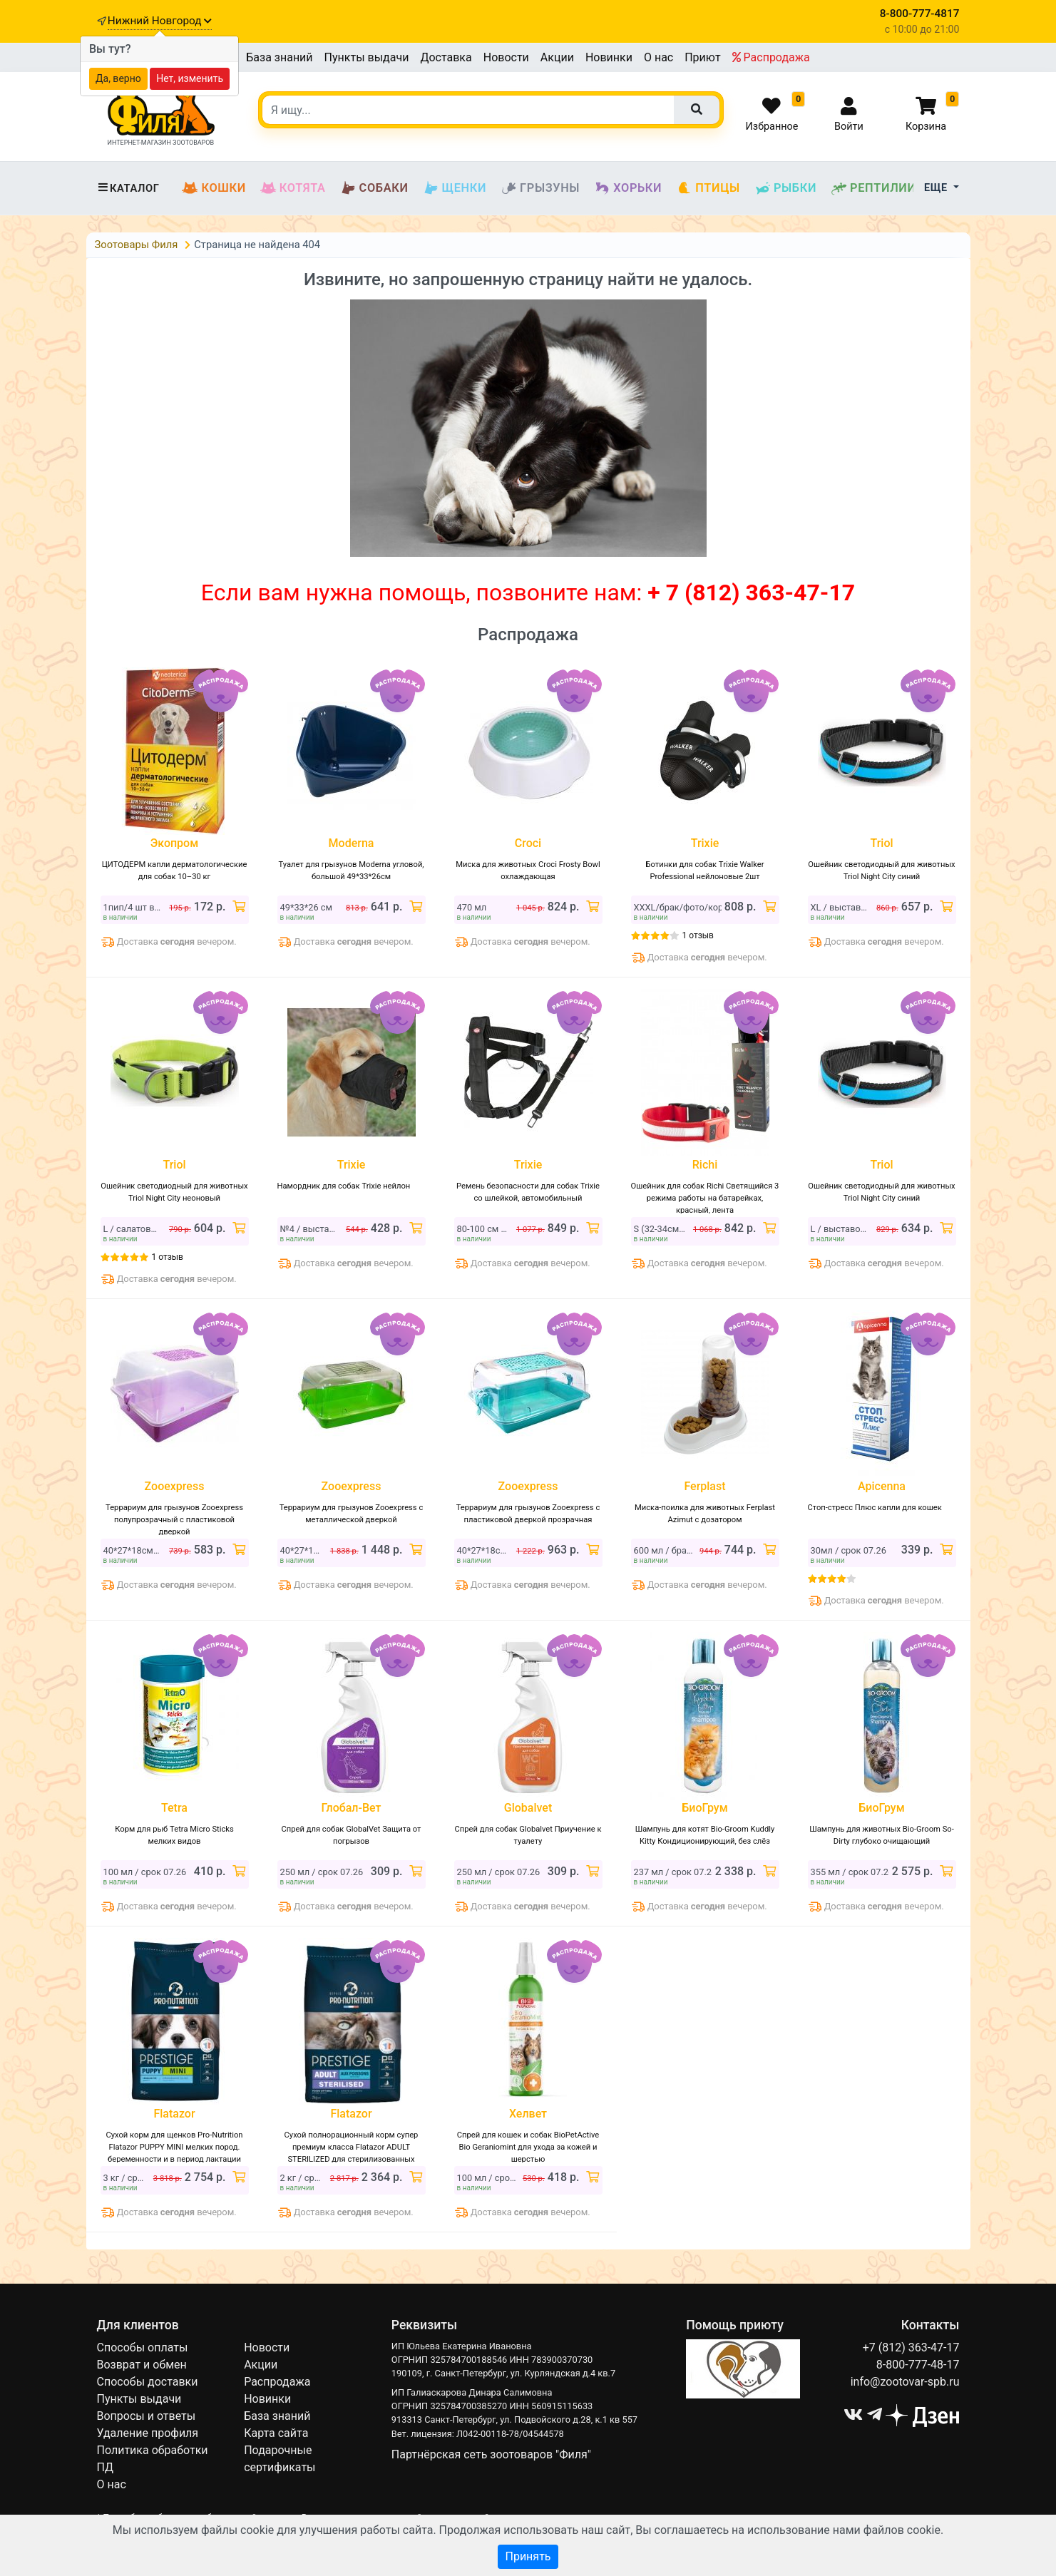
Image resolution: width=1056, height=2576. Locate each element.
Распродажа (771, 57)
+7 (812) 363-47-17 (911, 2347)
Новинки (608, 57)
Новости (506, 57)
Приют (702, 57)
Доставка (445, 57)
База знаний (279, 57)
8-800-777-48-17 (918, 2364)
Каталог (128, 188)
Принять (527, 2556)
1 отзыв (698, 935)
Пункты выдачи (366, 57)
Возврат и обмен (142, 2364)
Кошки (213, 188)
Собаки (374, 188)
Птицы (708, 188)
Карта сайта (276, 2433)
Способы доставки (147, 2381)
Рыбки (785, 188)
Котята (293, 188)
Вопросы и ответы (146, 2416)
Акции (557, 57)
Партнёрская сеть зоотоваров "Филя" (491, 2454)
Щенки (454, 188)
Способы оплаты (142, 2347)
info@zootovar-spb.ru (905, 2381)
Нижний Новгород (160, 20)
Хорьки (628, 188)
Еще (937, 188)
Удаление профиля (148, 2433)
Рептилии (873, 188)
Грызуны (540, 188)
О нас (658, 57)
